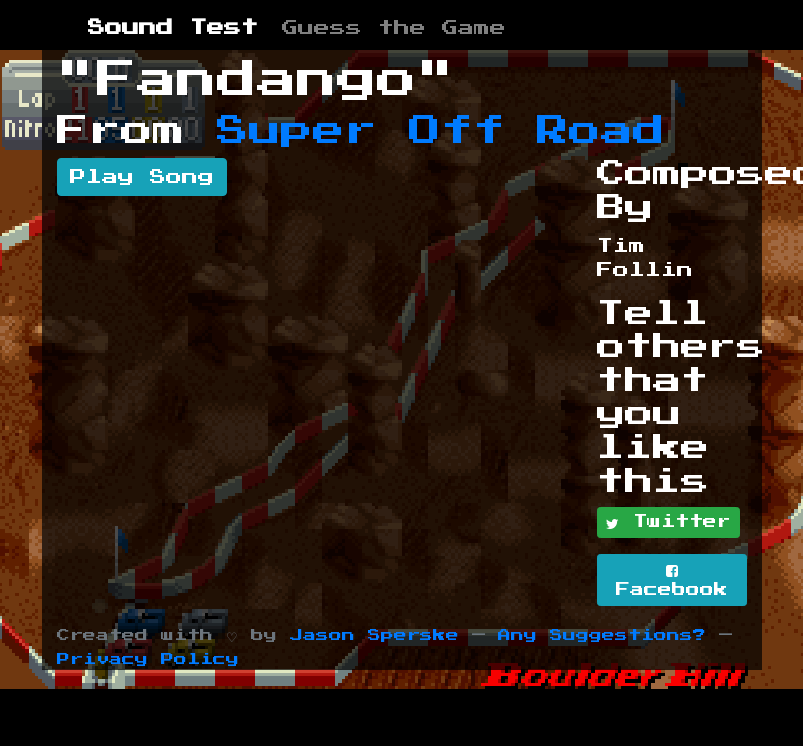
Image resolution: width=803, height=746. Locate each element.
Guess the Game (394, 28)
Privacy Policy (148, 659)
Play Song (142, 177)
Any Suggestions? (602, 635)
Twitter (668, 523)
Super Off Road (441, 131)
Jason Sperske (374, 635)
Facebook (672, 580)
